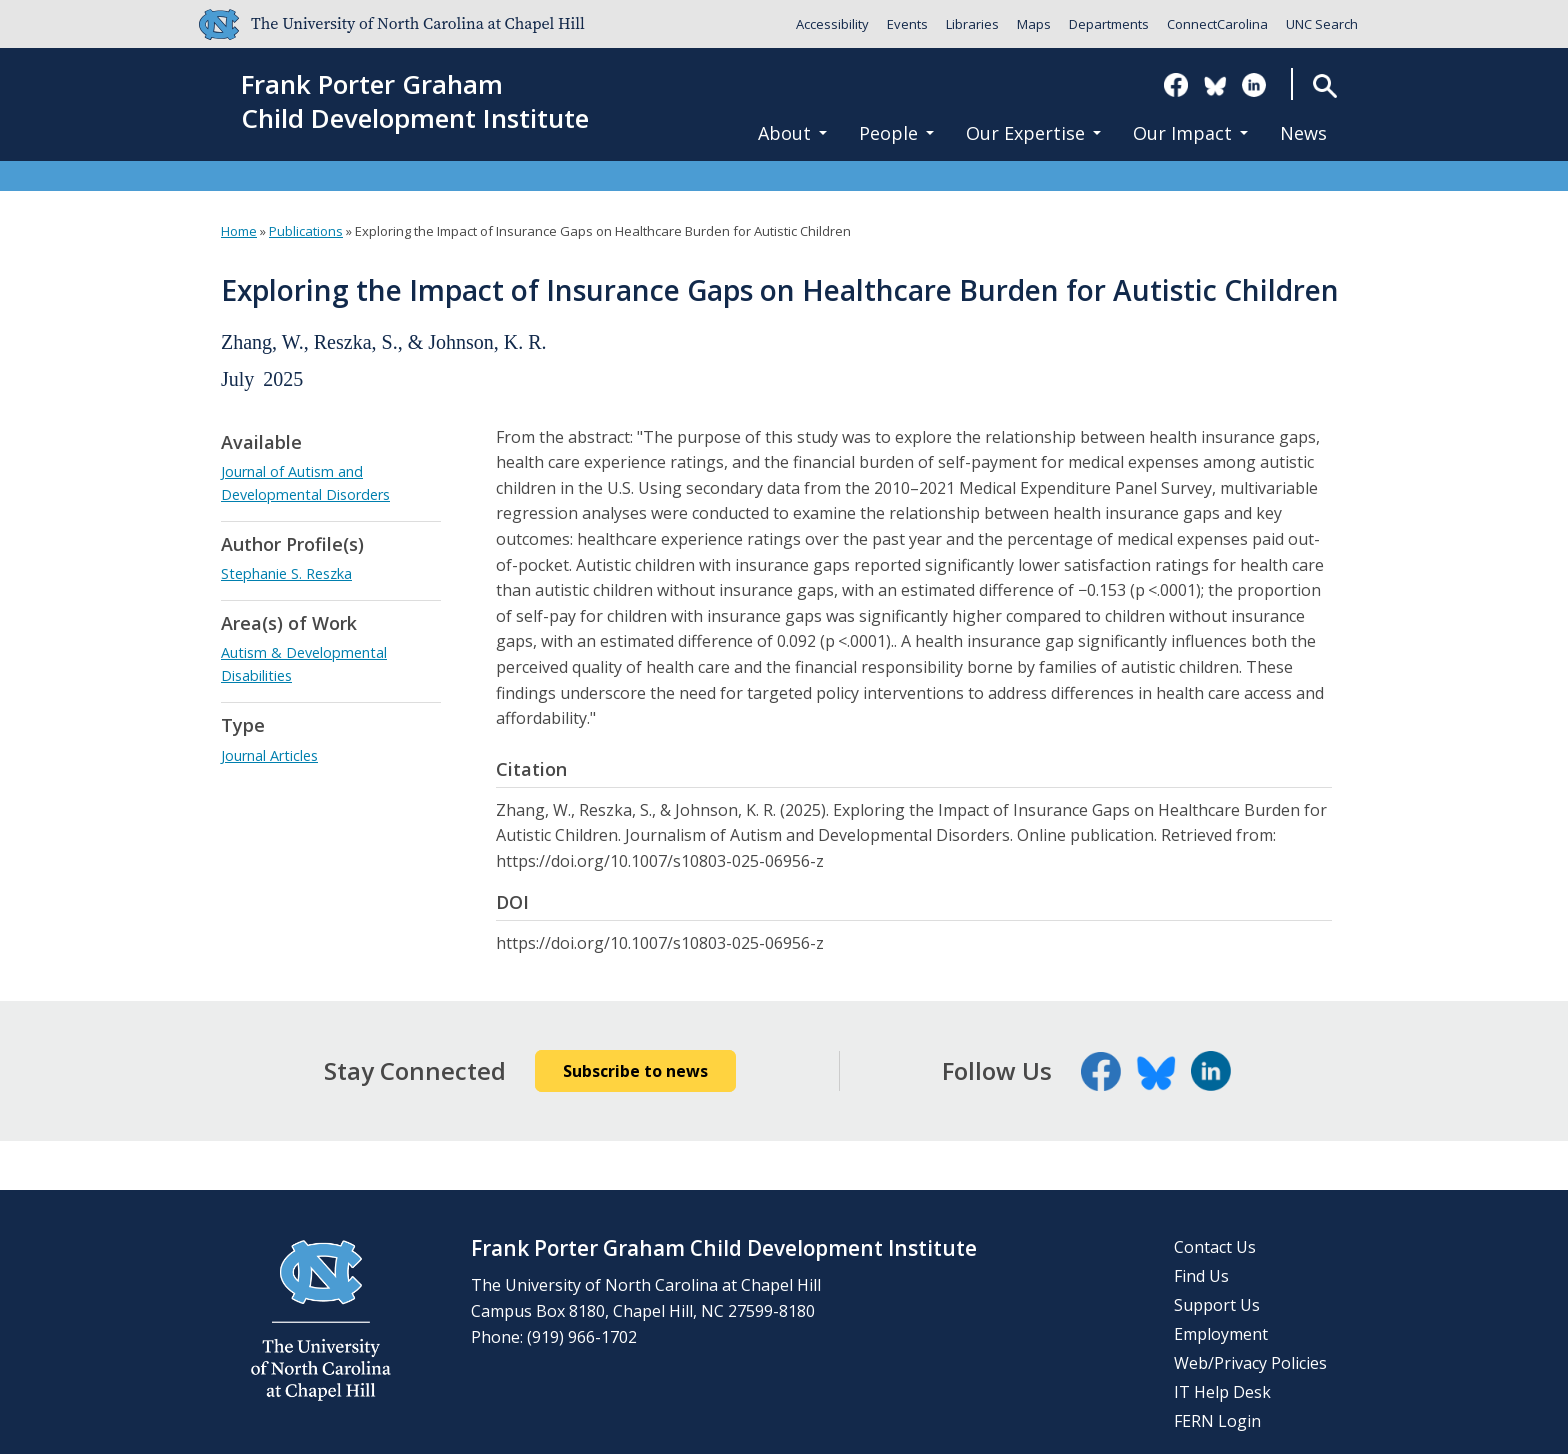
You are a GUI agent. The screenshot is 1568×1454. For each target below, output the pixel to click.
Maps (1034, 24)
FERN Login (1217, 1421)
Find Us (1201, 1276)
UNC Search (1322, 24)
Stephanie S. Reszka (286, 573)
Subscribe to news (635, 1071)
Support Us (1217, 1305)
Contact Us (1215, 1247)
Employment (1221, 1334)
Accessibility (832, 24)
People (896, 133)
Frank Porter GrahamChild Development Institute (415, 102)
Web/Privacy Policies (1250, 1363)
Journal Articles (269, 755)
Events (907, 24)
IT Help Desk (1222, 1392)
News (1303, 133)
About (792, 133)
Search (1324, 85)
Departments (1109, 24)
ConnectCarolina (1217, 24)
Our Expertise (1033, 133)
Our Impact (1190, 133)
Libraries (972, 24)
